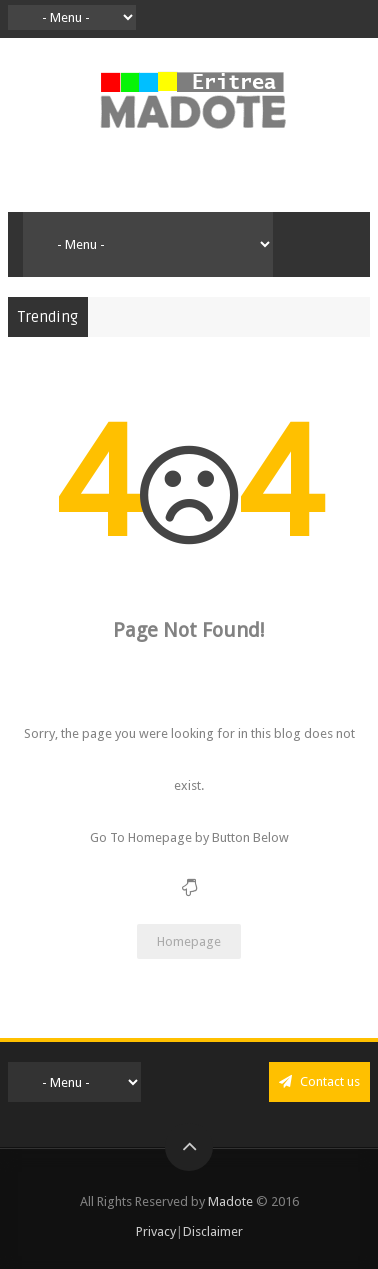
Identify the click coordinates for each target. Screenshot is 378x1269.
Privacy (156, 1231)
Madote (232, 1201)
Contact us (319, 1081)
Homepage (189, 941)
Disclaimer (213, 1231)
